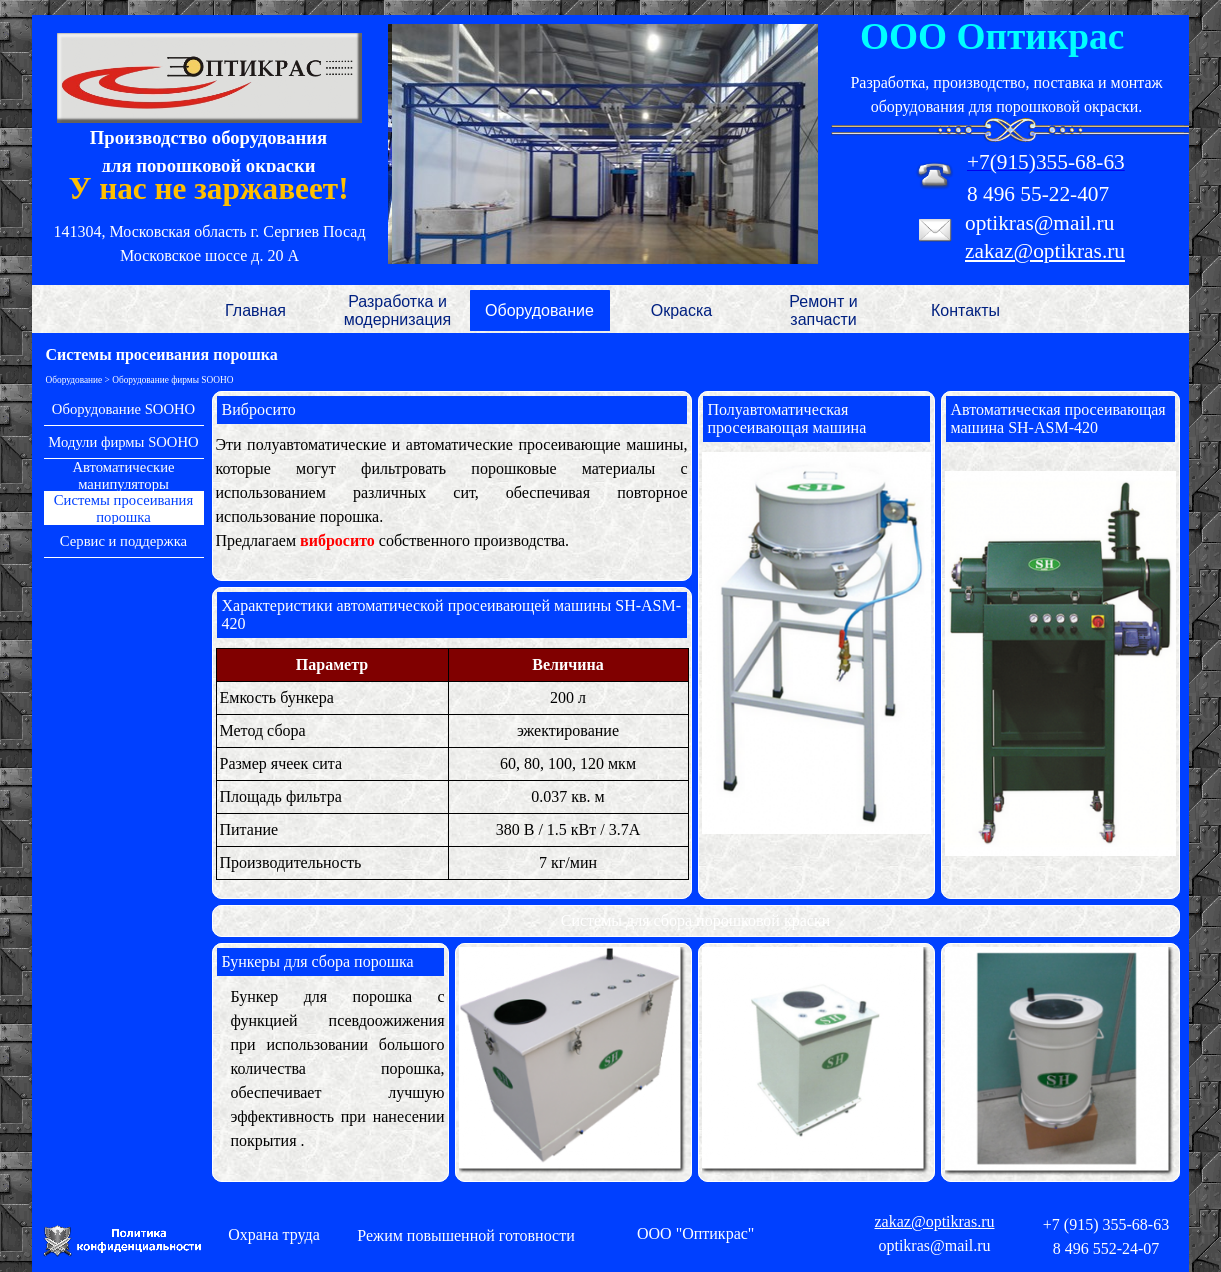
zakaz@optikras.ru (1045, 251)
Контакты (965, 310)
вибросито (339, 540)
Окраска (682, 310)
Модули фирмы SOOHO (123, 442)
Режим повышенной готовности (465, 1235)
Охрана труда (274, 1234)
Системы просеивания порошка (123, 508)
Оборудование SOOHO (123, 409)
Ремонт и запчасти (823, 310)
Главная (255, 310)
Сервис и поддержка (123, 541)
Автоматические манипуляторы (123, 475)
